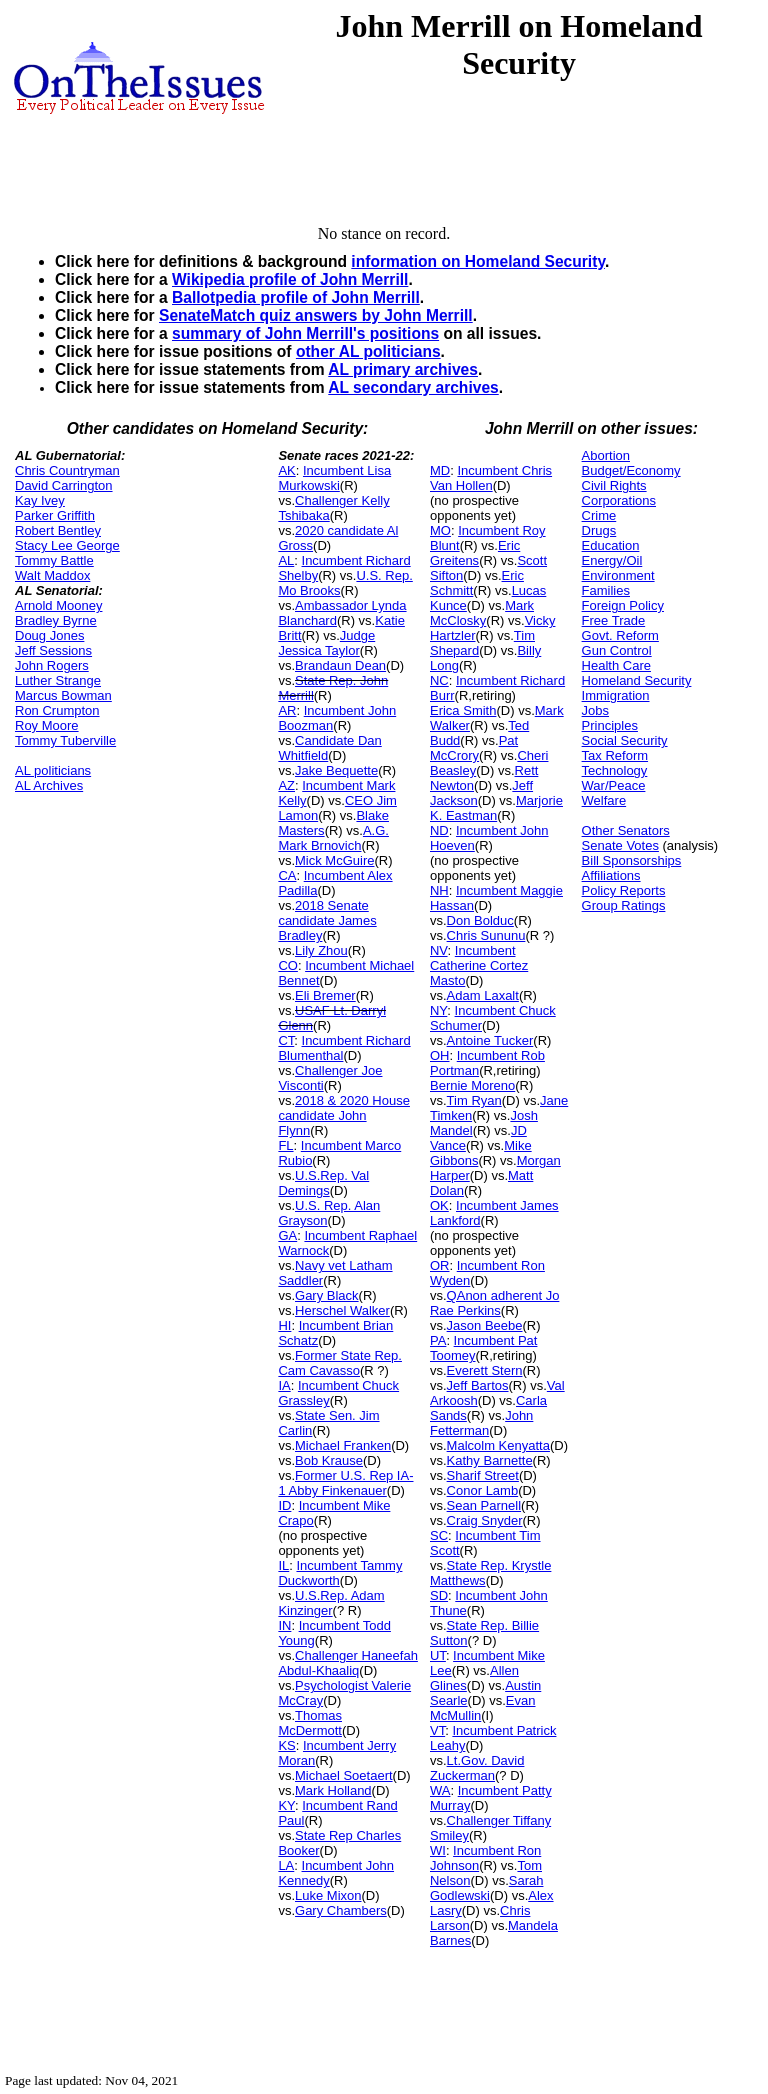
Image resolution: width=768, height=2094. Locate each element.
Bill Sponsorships (632, 860)
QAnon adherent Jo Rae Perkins (494, 1303)
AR (287, 710)
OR (440, 1265)
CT (286, 1040)
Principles (610, 725)
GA (287, 1235)
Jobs (595, 710)
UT (438, 1655)
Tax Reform (615, 755)
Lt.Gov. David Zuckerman (477, 1768)
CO (288, 965)
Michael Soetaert (344, 1775)
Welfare (604, 800)
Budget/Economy (631, 470)
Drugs (599, 530)
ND (439, 830)
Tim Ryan (474, 1100)
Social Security (625, 740)
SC (439, 1535)
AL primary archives (403, 369)
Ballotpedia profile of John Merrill (296, 297)
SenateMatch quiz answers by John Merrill (316, 315)
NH (439, 890)
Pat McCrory (474, 748)
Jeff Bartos (478, 1385)
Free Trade (614, 620)
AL (286, 560)
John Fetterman (481, 1423)
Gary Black (327, 1295)
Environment (618, 575)
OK (439, 1205)
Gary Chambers (341, 1910)
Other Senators (626, 830)
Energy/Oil (612, 560)
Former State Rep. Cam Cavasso (340, 1363)
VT (437, 1730)
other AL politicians (368, 351)
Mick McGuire (334, 860)
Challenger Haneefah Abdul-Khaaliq (348, 1663)
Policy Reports (624, 890)
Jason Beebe (485, 1325)
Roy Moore (47, 725)
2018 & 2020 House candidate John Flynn (344, 1115)
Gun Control (617, 650)
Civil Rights (614, 485)
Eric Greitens (475, 553)
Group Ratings (624, 905)
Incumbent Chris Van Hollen (491, 478)
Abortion (606, 455)
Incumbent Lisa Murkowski (334, 478)
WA (440, 1790)
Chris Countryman (67, 470)
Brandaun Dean (340, 665)
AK (286, 470)
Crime (599, 515)
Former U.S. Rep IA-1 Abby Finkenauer (345, 1483)
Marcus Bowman (63, 695)
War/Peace (614, 785)
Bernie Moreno (472, 1085)
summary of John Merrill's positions (305, 333)
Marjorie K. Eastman (496, 808)
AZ (286, 785)
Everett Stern (485, 1370)
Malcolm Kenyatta (498, 1445)
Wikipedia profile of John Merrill (290, 279)
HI (284, 1325)
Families (606, 590)
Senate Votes (620, 845)
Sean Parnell (484, 1505)
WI (438, 1850)
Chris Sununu (486, 935)
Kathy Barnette (490, 1460)
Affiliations (611, 875)
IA (284, 1385)
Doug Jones (49, 635)
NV (439, 950)
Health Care (616, 665)
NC (439, 680)
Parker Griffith (55, 515)
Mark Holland (333, 1790)
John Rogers (52, 665)
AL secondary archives (413, 387)
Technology (615, 770)
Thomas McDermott (310, 1723)
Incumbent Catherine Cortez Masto (479, 965)
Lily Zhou (321, 950)
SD (439, 1595)
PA (438, 1340)
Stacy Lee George (67, 545)
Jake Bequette (336, 770)
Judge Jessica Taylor (326, 643)
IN (284, 1625)
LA (286, 1865)
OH (440, 1055)
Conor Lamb (483, 1490)
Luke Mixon (328, 1895)
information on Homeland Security (478, 261)
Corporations (619, 500)
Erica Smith (463, 710)
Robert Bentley (58, 530)
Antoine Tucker (490, 1040)
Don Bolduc (480, 920)
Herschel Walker (342, 1310)
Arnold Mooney (58, 605)
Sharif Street (483, 1475)
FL (285, 1145)
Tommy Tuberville (65, 740)
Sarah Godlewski (486, 1888)
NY (438, 1010)
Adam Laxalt (483, 995)
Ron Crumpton (57, 710)
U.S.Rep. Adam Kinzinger (331, 1603)
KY (286, 1805)
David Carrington (64, 485)
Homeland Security (637, 680)
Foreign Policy (623, 605)
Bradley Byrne (56, 620)
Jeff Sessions (53, 650)
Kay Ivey (40, 500)
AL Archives (49, 785)
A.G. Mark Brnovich (333, 838)
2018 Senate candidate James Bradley (327, 920)
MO (440, 530)
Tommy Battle (54, 560)
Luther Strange (58, 680)
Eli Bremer (325, 995)
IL (283, 1565)
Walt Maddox (52, 575)
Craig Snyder (485, 1520)
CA (287, 875)
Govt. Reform (620, 635)
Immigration (616, 695)
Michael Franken (343, 1445)
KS (286, 1745)
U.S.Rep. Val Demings (323, 1183)
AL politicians (53, 770)
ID (284, 1505)
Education (611, 545)
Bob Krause (329, 1460)
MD (440, 470)
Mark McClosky (482, 613)
